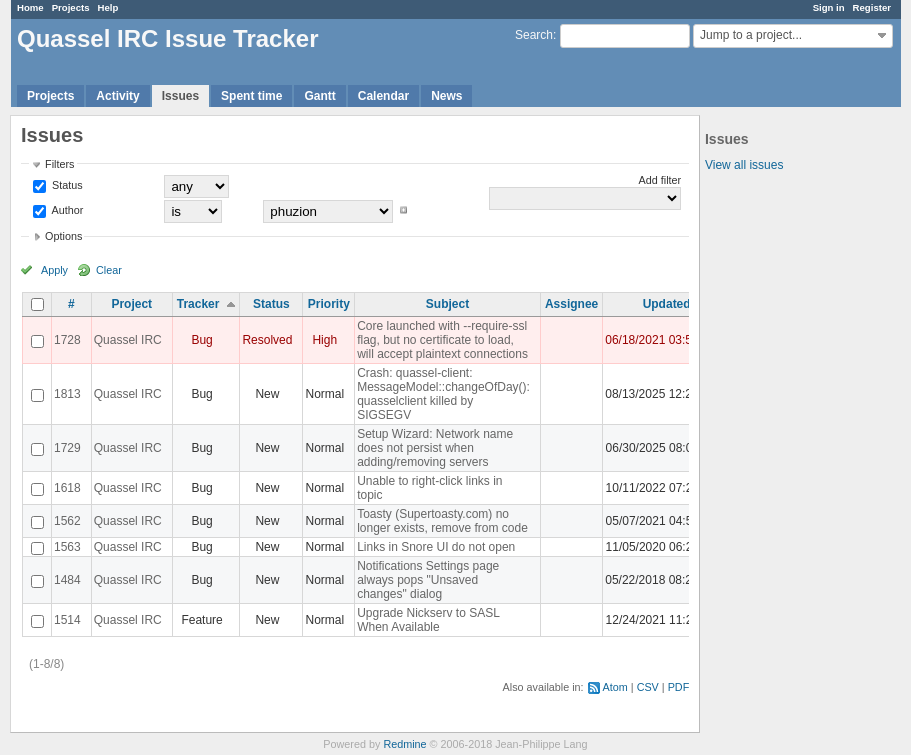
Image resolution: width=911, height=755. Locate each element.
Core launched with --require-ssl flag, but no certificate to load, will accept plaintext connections (442, 340)
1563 (67, 547)
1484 (67, 580)
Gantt (319, 96)
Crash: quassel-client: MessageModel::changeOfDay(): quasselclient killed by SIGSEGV (443, 394)
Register (872, 7)
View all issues (744, 165)
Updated (667, 304)
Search (534, 35)
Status (66, 185)
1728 (67, 340)
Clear (109, 270)
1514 (67, 620)
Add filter (660, 180)
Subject (447, 304)
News (446, 96)
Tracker (198, 304)
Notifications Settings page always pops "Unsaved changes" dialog (428, 580)
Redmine (404, 744)
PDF (679, 687)
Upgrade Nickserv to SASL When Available (428, 620)
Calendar (383, 96)
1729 (67, 448)
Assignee (571, 304)
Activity (117, 96)
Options (63, 236)
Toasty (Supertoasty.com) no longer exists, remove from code (442, 521)
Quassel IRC (128, 340)
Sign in (829, 7)
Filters (59, 164)
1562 (67, 521)
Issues (180, 96)
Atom (615, 687)
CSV (648, 687)
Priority (329, 304)
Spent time (251, 96)
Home (30, 7)
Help (108, 7)
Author (66, 210)
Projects (71, 7)
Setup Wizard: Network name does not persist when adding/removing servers (435, 448)
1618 (67, 488)
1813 (67, 394)
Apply (54, 270)
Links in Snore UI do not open (436, 547)
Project (131, 304)
